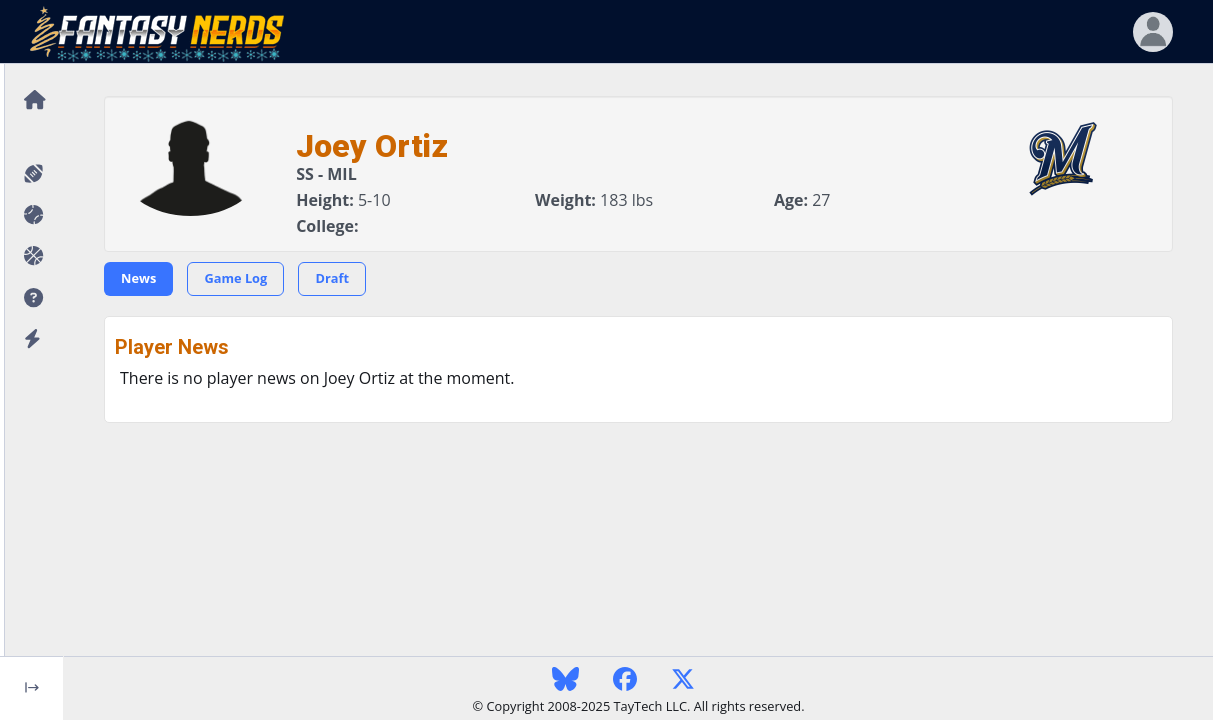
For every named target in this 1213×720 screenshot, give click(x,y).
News (138, 278)
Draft (332, 278)
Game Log (235, 278)
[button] (31, 298)
